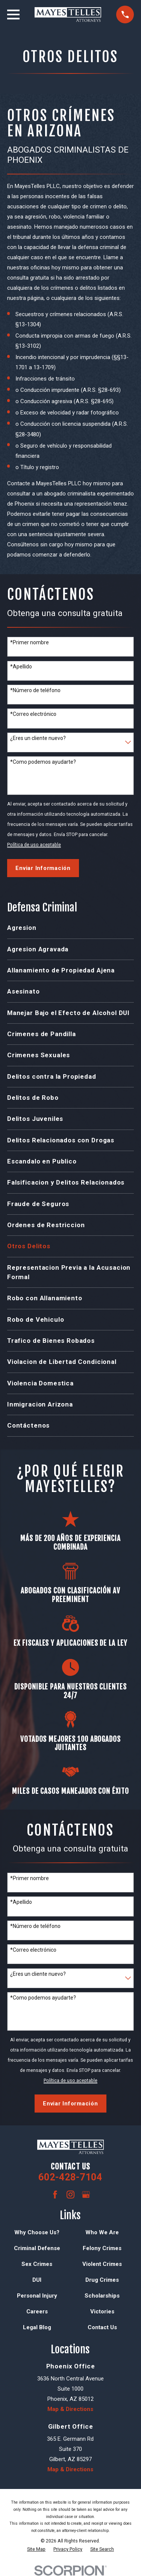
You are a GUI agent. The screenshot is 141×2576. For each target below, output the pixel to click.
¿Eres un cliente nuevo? (38, 738)
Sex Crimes (36, 2264)
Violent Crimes (102, 2264)
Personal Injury (37, 2295)
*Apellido (21, 666)
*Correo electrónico (33, 714)
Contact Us (102, 2327)
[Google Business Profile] (86, 2194)
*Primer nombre (29, 642)
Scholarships (102, 2295)
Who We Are (102, 2232)
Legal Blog (37, 2327)
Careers (37, 2311)
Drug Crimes (102, 2279)
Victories (102, 2311)
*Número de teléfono (35, 690)
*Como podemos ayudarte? (43, 762)
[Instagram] (70, 2194)
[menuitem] (70, 927)
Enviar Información (43, 868)
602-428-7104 (70, 2177)
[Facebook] (55, 2194)
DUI (36, 2279)
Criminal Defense (37, 2248)
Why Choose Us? (36, 2232)
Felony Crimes (102, 2248)
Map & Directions (70, 2409)
